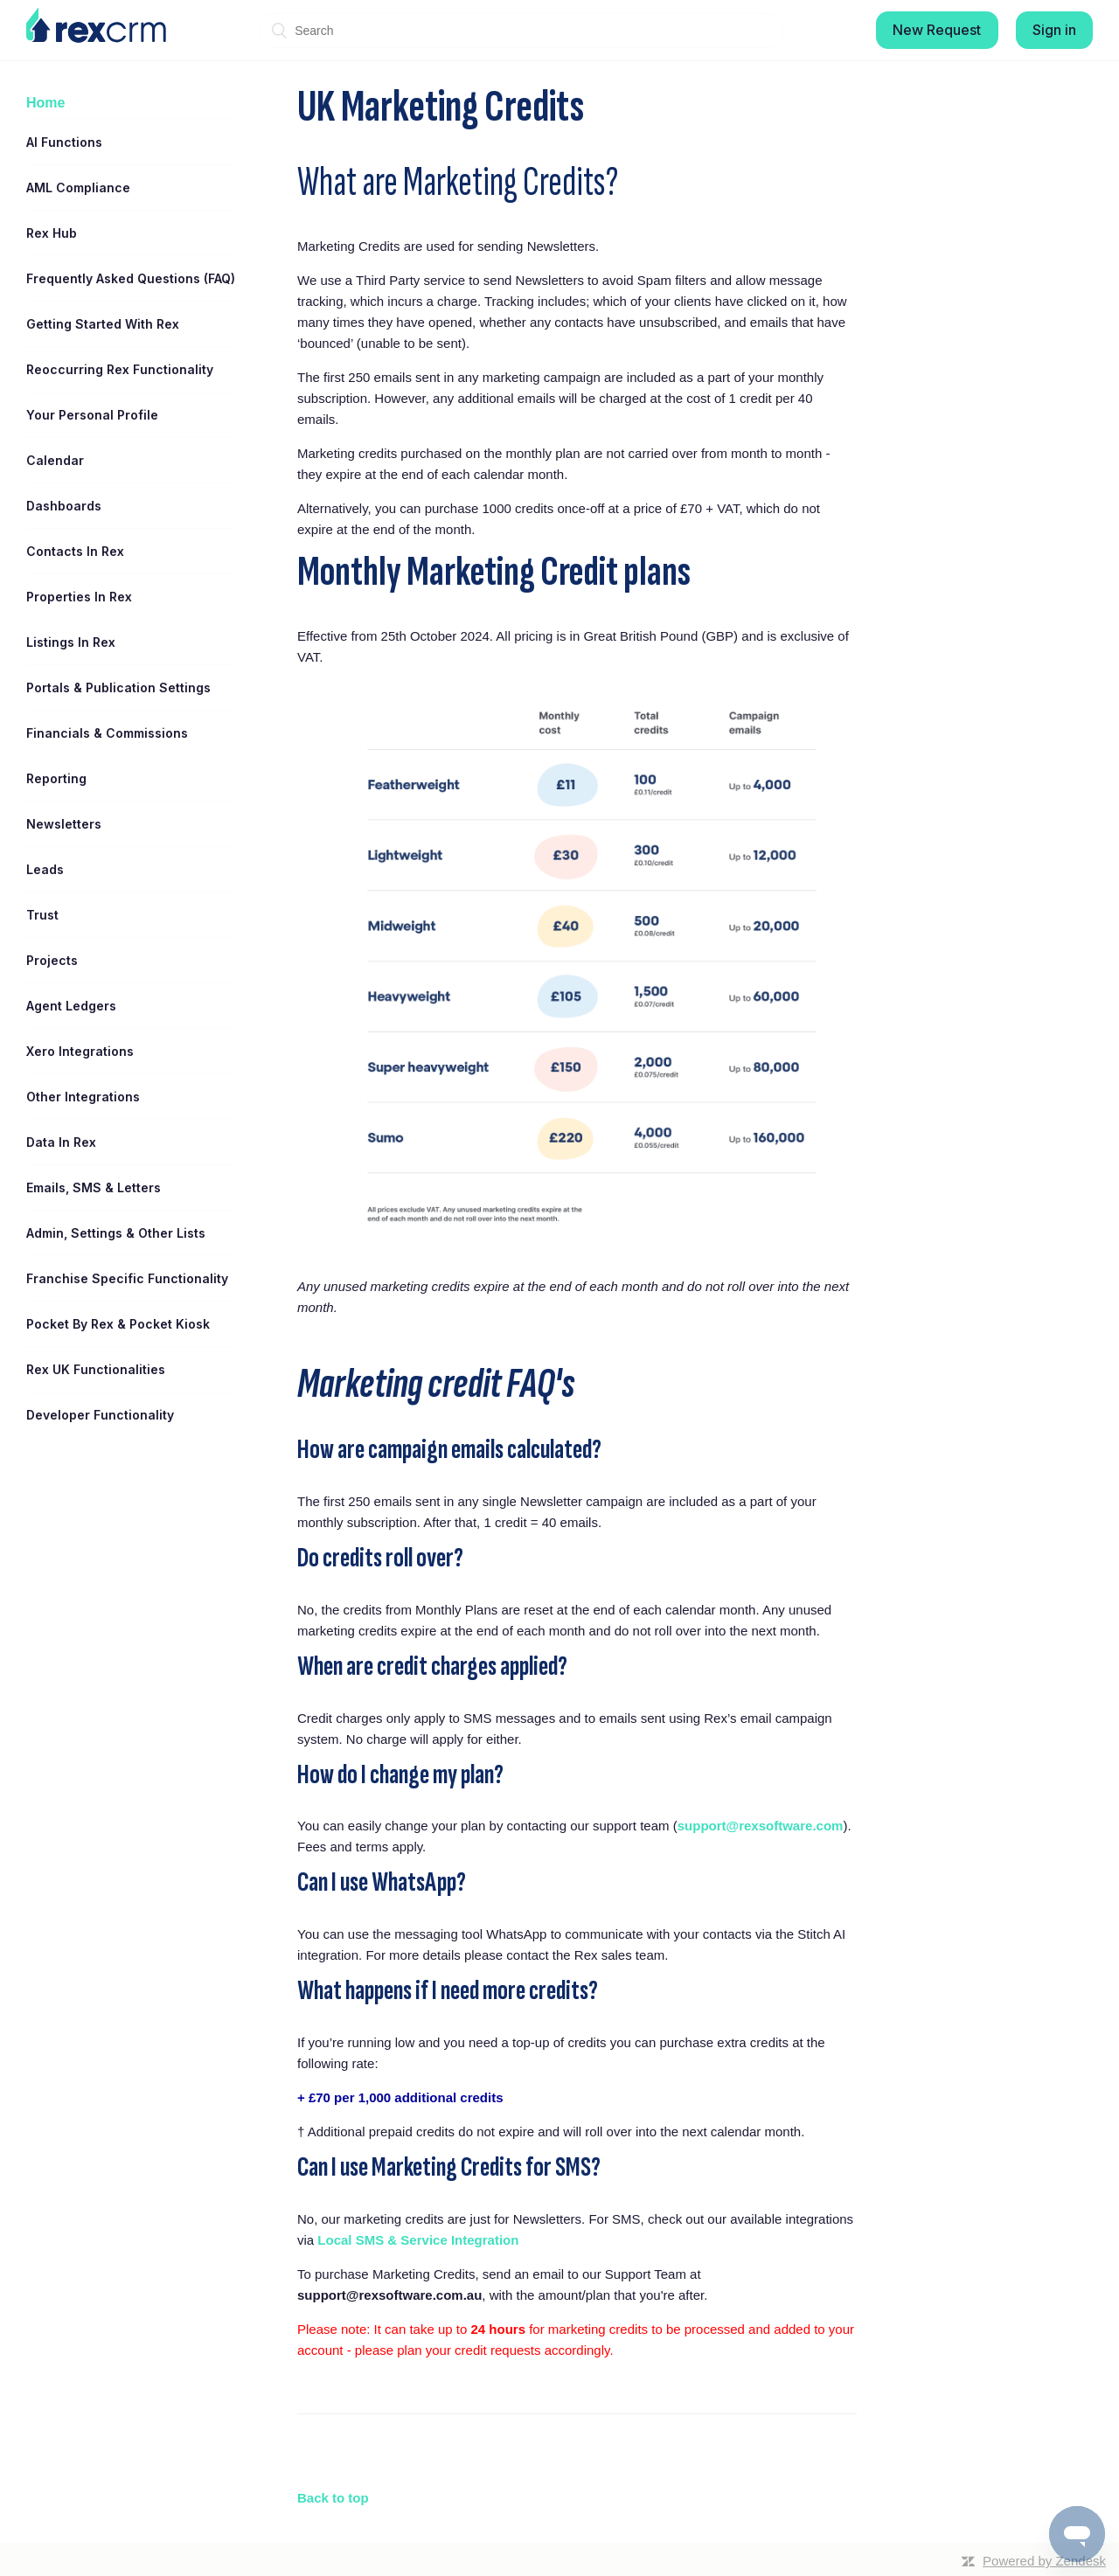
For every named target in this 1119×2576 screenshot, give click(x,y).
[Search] (521, 30)
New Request (937, 29)
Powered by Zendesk (1044, 2560)
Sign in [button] (1054, 29)
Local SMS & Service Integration (417, 2239)
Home (45, 102)
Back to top (333, 2497)
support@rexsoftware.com (761, 1825)
